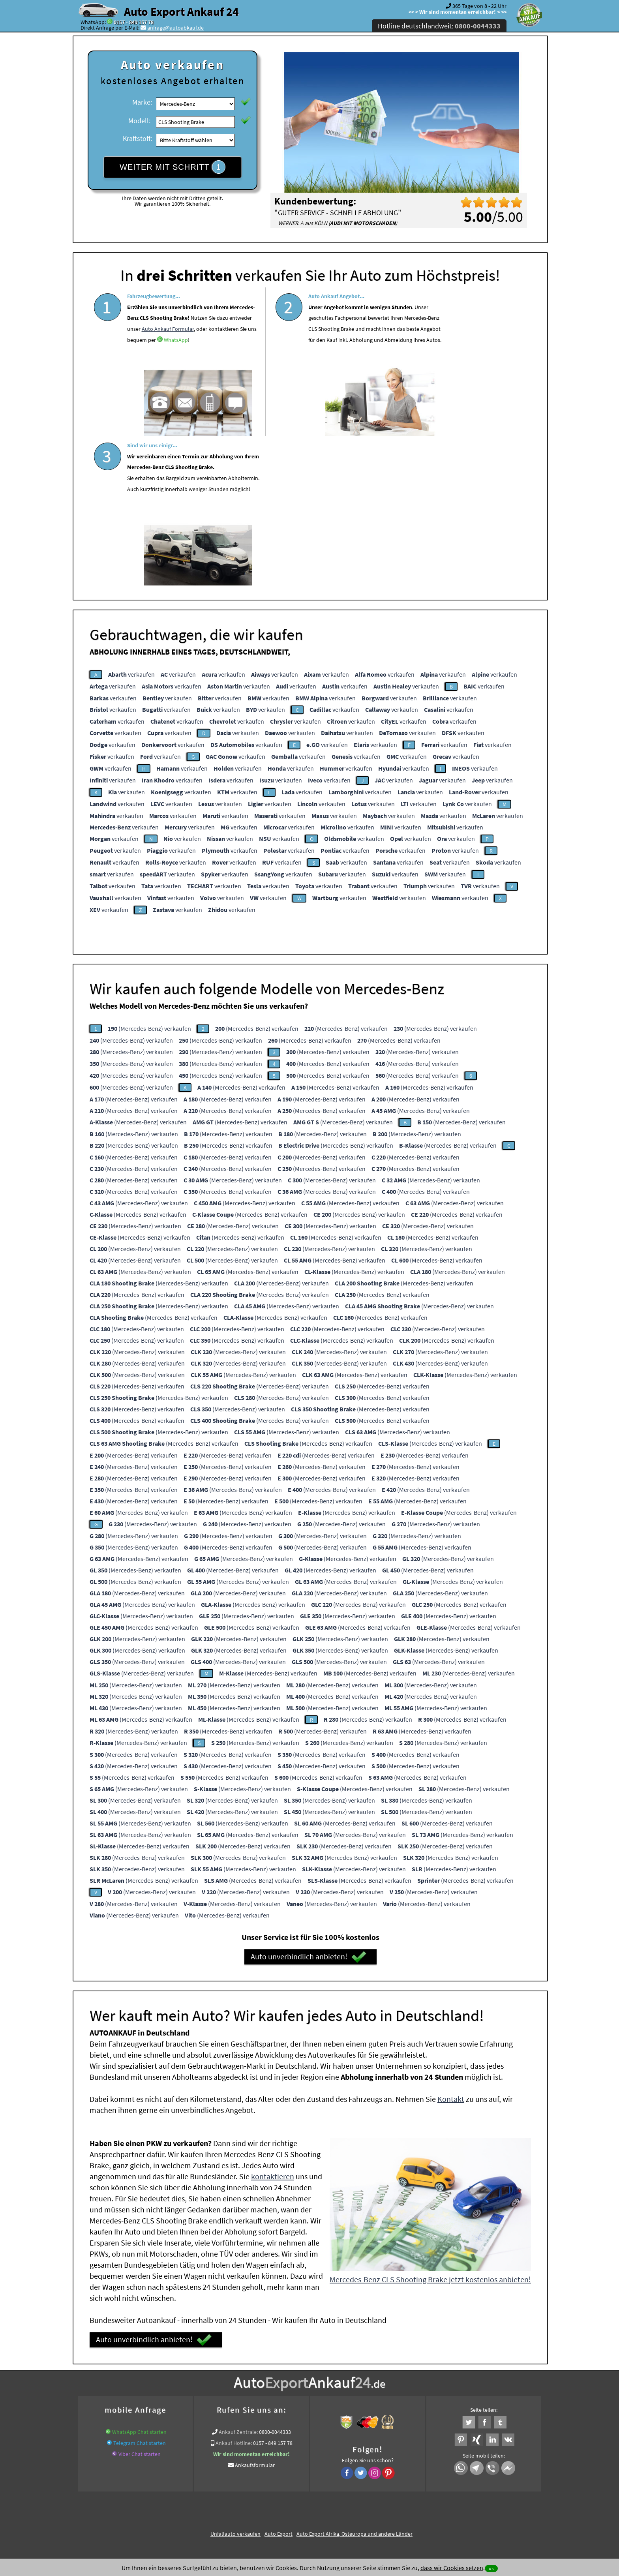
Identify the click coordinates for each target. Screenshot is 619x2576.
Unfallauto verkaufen (235, 2381)
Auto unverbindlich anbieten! (308, 1805)
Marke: (142, 102)
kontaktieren (272, 2024)
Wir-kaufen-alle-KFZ (449, 2417)
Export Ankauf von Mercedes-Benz (382, 2417)
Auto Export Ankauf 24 (181, 11)
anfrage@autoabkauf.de (175, 27)
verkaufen (131, 522)
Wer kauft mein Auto (181, 2408)
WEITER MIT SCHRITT (172, 167)
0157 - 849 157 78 (134, 22)
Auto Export (278, 2381)
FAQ (366, 2498)
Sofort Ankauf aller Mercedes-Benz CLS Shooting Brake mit (270, 2417)
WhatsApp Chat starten (139, 2279)
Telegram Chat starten (139, 2290)
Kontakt (450, 1946)
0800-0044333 (275, 2279)
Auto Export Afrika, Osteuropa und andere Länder (354, 2381)
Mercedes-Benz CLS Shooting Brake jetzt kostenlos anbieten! (430, 2127)
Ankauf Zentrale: (238, 2279)
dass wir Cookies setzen (451, 2568)
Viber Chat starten (139, 2301)
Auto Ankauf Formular (153, 360)
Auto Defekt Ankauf (337, 2408)
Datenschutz (263, 2498)
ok (491, 2568)
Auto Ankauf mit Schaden (281, 2408)
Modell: (139, 120)
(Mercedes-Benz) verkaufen (149, 876)
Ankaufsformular (255, 2312)
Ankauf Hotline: (234, 2290)
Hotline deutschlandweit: (439, 25)
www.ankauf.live (228, 2408)
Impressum (344, 2498)
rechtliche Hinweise (304, 2498)
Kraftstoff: (137, 138)
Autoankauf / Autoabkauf (394, 2408)
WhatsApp (194, 371)
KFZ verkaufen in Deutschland (118, 2408)
